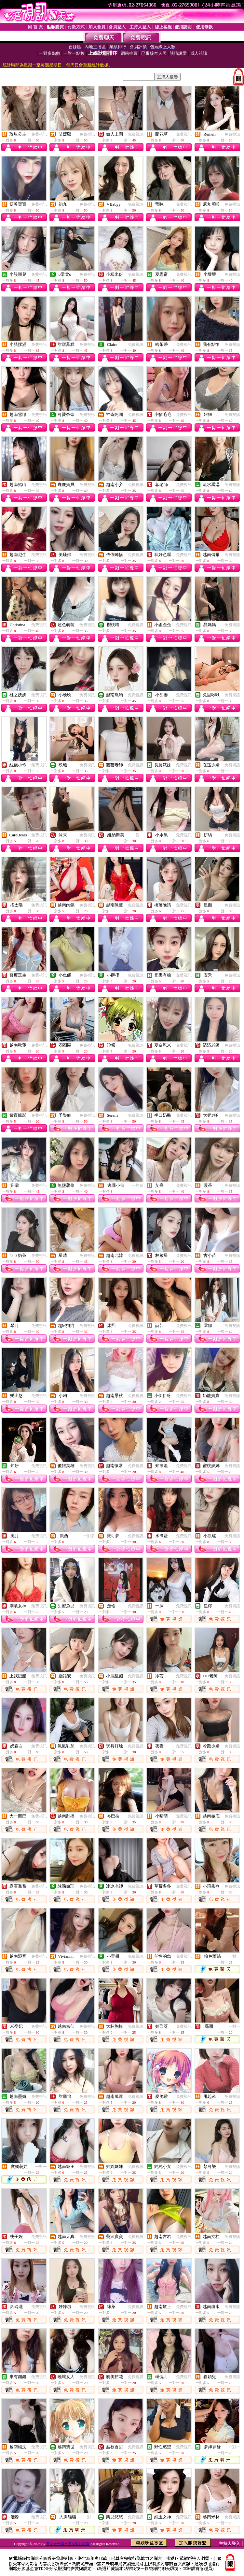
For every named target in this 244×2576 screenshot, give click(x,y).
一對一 (137, 835)
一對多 (137, 1185)
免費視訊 (39, 134)
